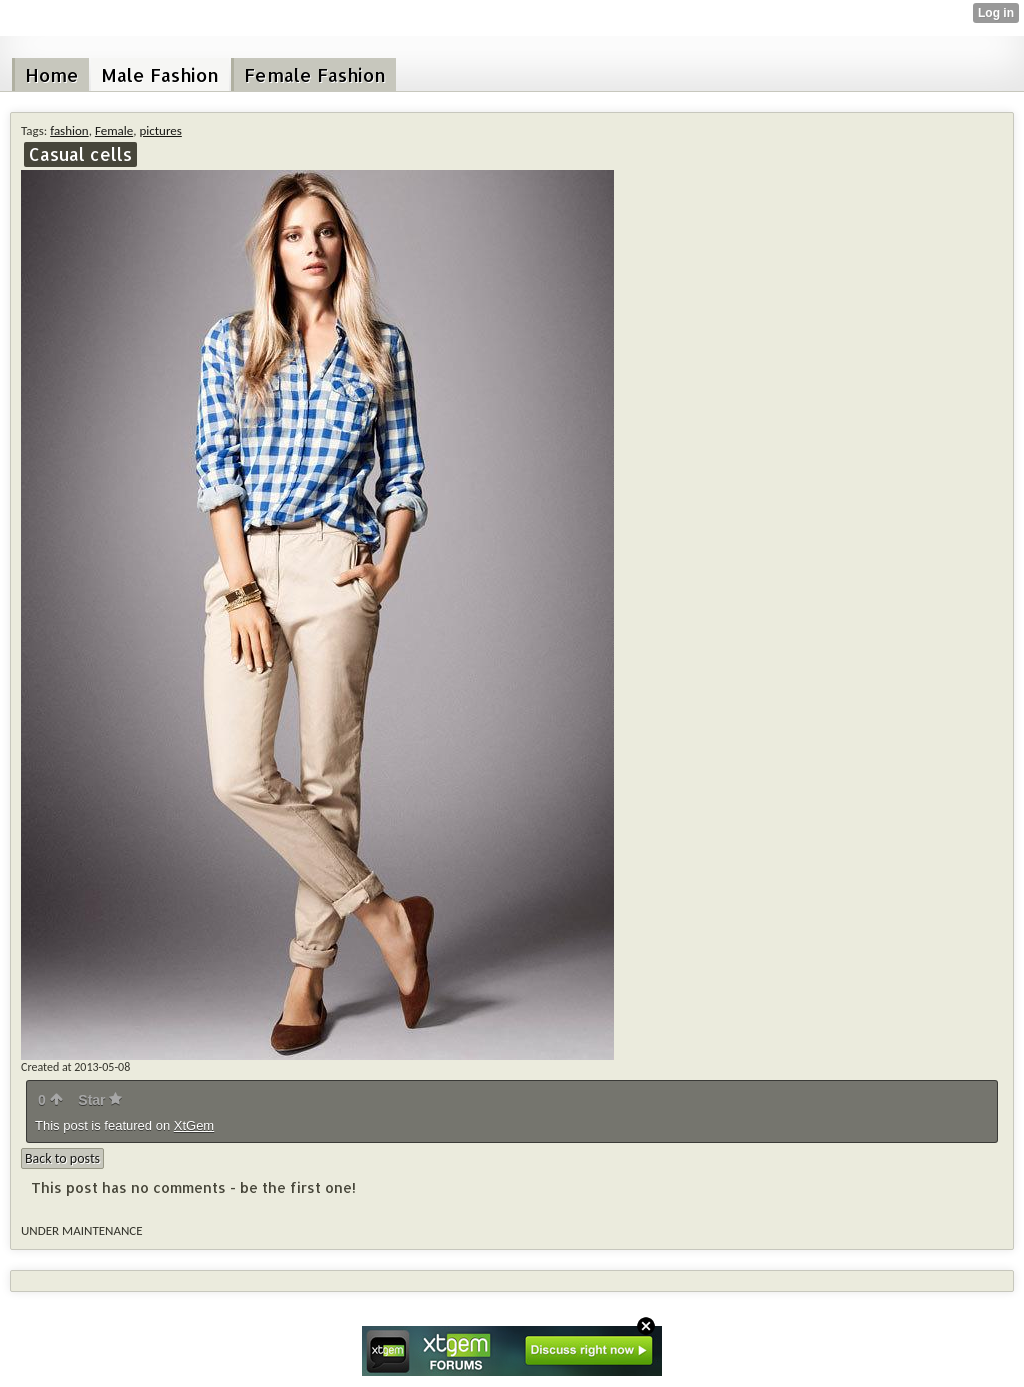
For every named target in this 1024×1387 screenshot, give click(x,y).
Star (100, 1100)
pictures (160, 130)
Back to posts (62, 1158)
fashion (69, 130)
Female (114, 130)
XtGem (194, 1125)
